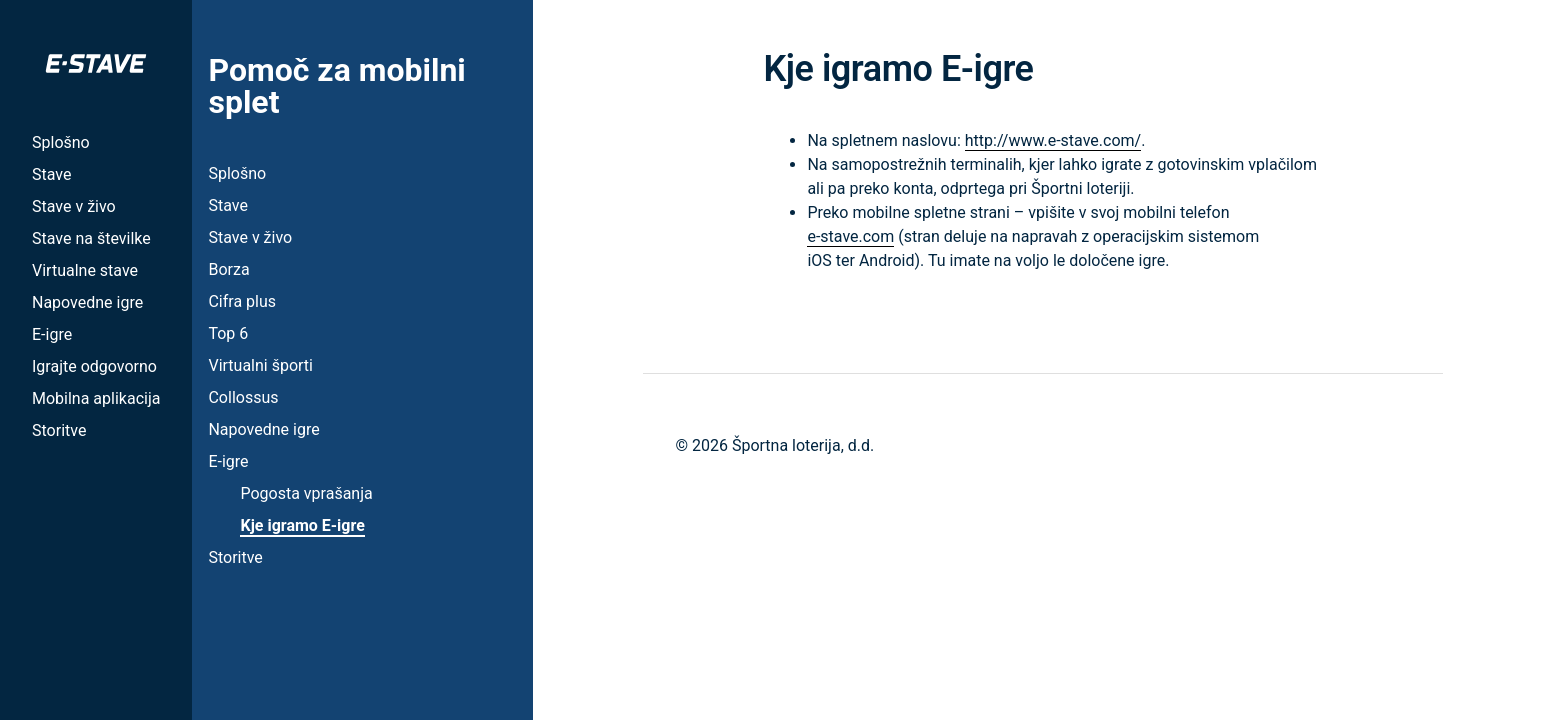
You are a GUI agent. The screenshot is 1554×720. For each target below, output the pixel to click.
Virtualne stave (85, 270)
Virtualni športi (260, 365)
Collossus (243, 397)
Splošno (61, 142)
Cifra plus (242, 301)
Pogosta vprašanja (306, 493)
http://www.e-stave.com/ (1053, 140)
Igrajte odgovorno (94, 366)
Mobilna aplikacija (96, 398)
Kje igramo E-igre (302, 525)
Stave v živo (74, 206)
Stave (51, 174)
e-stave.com (850, 236)
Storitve (59, 430)
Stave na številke (91, 238)
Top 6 (228, 333)
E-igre (52, 334)
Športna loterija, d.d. (803, 445)
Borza (228, 269)
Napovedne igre (87, 302)
